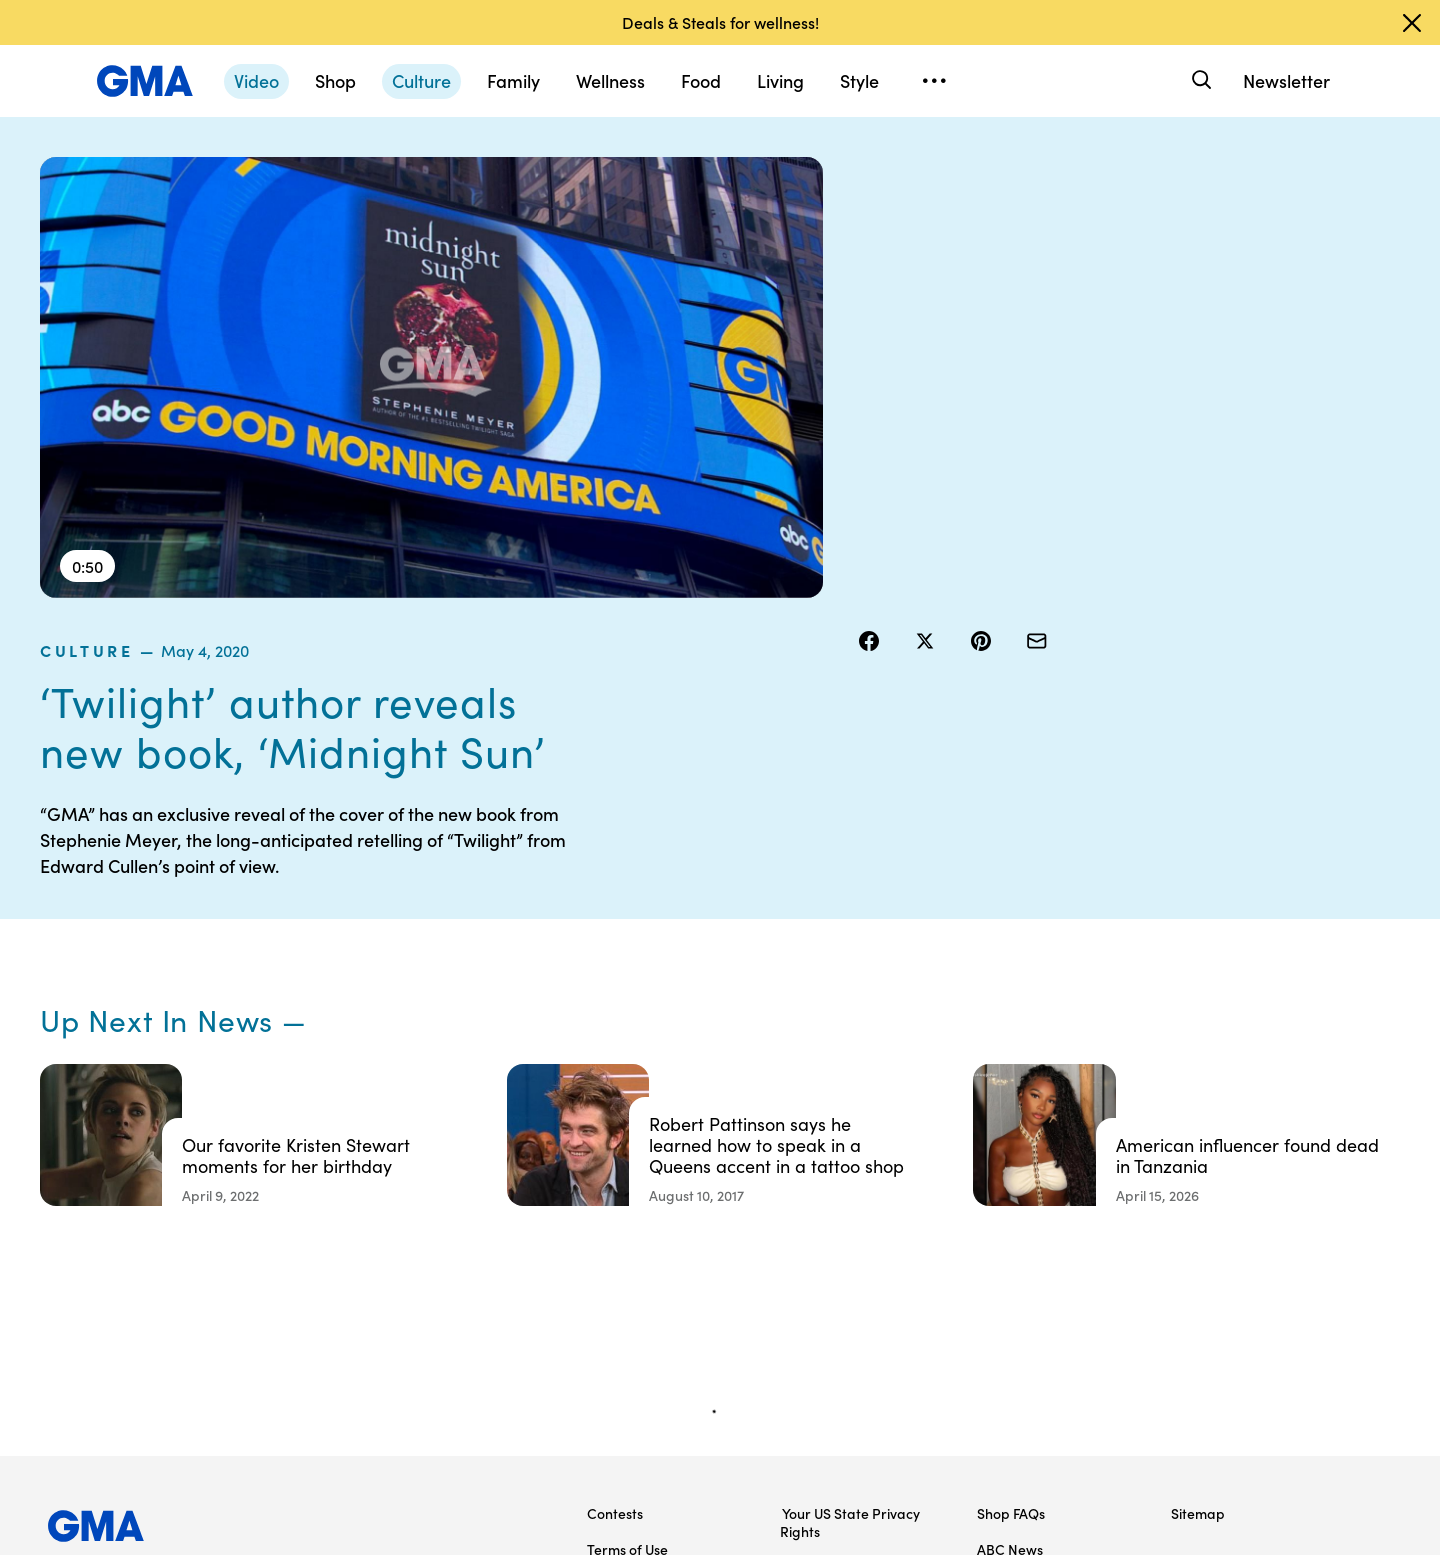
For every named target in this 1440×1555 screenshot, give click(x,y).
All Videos (1007, 1294)
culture (900, 169)
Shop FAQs (1011, 1186)
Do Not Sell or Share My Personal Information (661, 1303)
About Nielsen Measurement (825, 1285)
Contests (615, 1186)
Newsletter (1286, 80)
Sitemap (1198, 1186)
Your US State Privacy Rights (850, 1195)
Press (799, 1330)
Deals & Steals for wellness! (720, 22)
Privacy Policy (631, 1258)
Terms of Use (627, 1222)
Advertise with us (641, 1402)
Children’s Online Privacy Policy (665, 1357)
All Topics (1006, 1330)
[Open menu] (934, 81)
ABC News (1010, 1222)
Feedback (813, 1366)
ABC (991, 1258)
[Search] (1199, 80)
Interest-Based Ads (844, 1240)
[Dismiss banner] (1412, 23)
